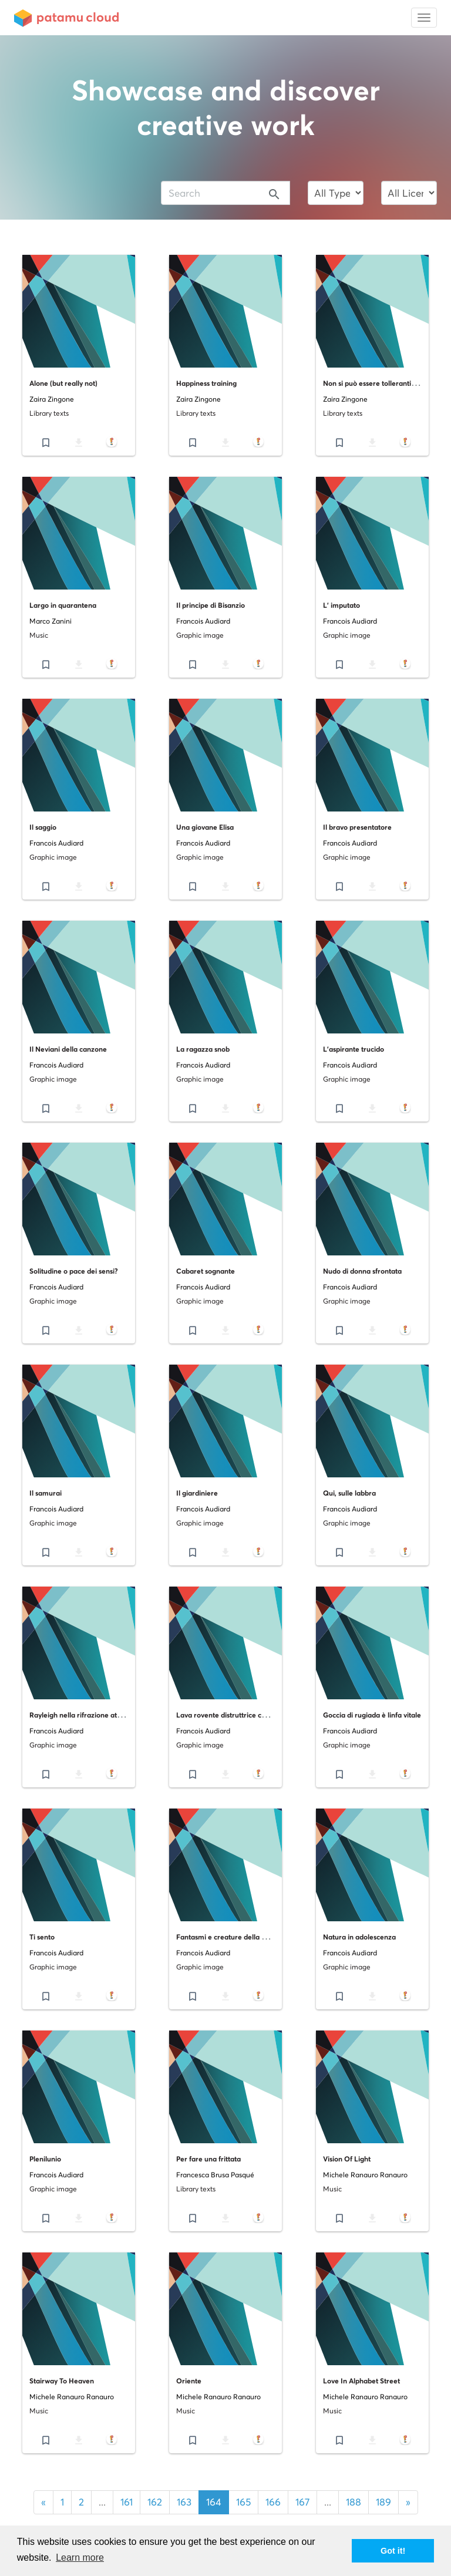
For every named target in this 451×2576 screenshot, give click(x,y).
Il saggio (42, 827)
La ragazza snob (203, 1049)
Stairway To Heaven (61, 2380)
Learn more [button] (80, 2557)
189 (383, 2502)
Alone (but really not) (63, 383)
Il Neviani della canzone (68, 1049)
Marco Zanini (50, 621)
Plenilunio (45, 2158)
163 (184, 2502)
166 (273, 2502)
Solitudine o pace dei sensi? (73, 1271)
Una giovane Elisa (205, 827)
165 (243, 2502)
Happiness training (206, 383)
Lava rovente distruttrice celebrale (232, 1714)
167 (302, 2502)
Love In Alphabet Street (361, 2380)
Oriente (188, 2380)
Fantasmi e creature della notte (227, 1936)
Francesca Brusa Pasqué (215, 2174)
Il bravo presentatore (357, 827)
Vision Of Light (347, 2158)
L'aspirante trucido (353, 1049)
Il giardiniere (197, 1493)
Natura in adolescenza (359, 1936)
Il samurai (45, 1493)
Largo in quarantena (62, 605)
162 (154, 2502)
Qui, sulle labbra (349, 1493)
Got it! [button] (393, 2550)
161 (126, 2502)
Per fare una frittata (208, 2158)
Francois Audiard (203, 621)
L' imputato (341, 605)
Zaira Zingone (51, 399)
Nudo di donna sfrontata (362, 1271)
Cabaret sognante (205, 1271)
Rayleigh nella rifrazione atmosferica (89, 1714)
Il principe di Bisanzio (210, 605)
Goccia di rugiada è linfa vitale (372, 1714)
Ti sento (42, 1936)
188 (353, 2502)
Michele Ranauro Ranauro (365, 2174)
